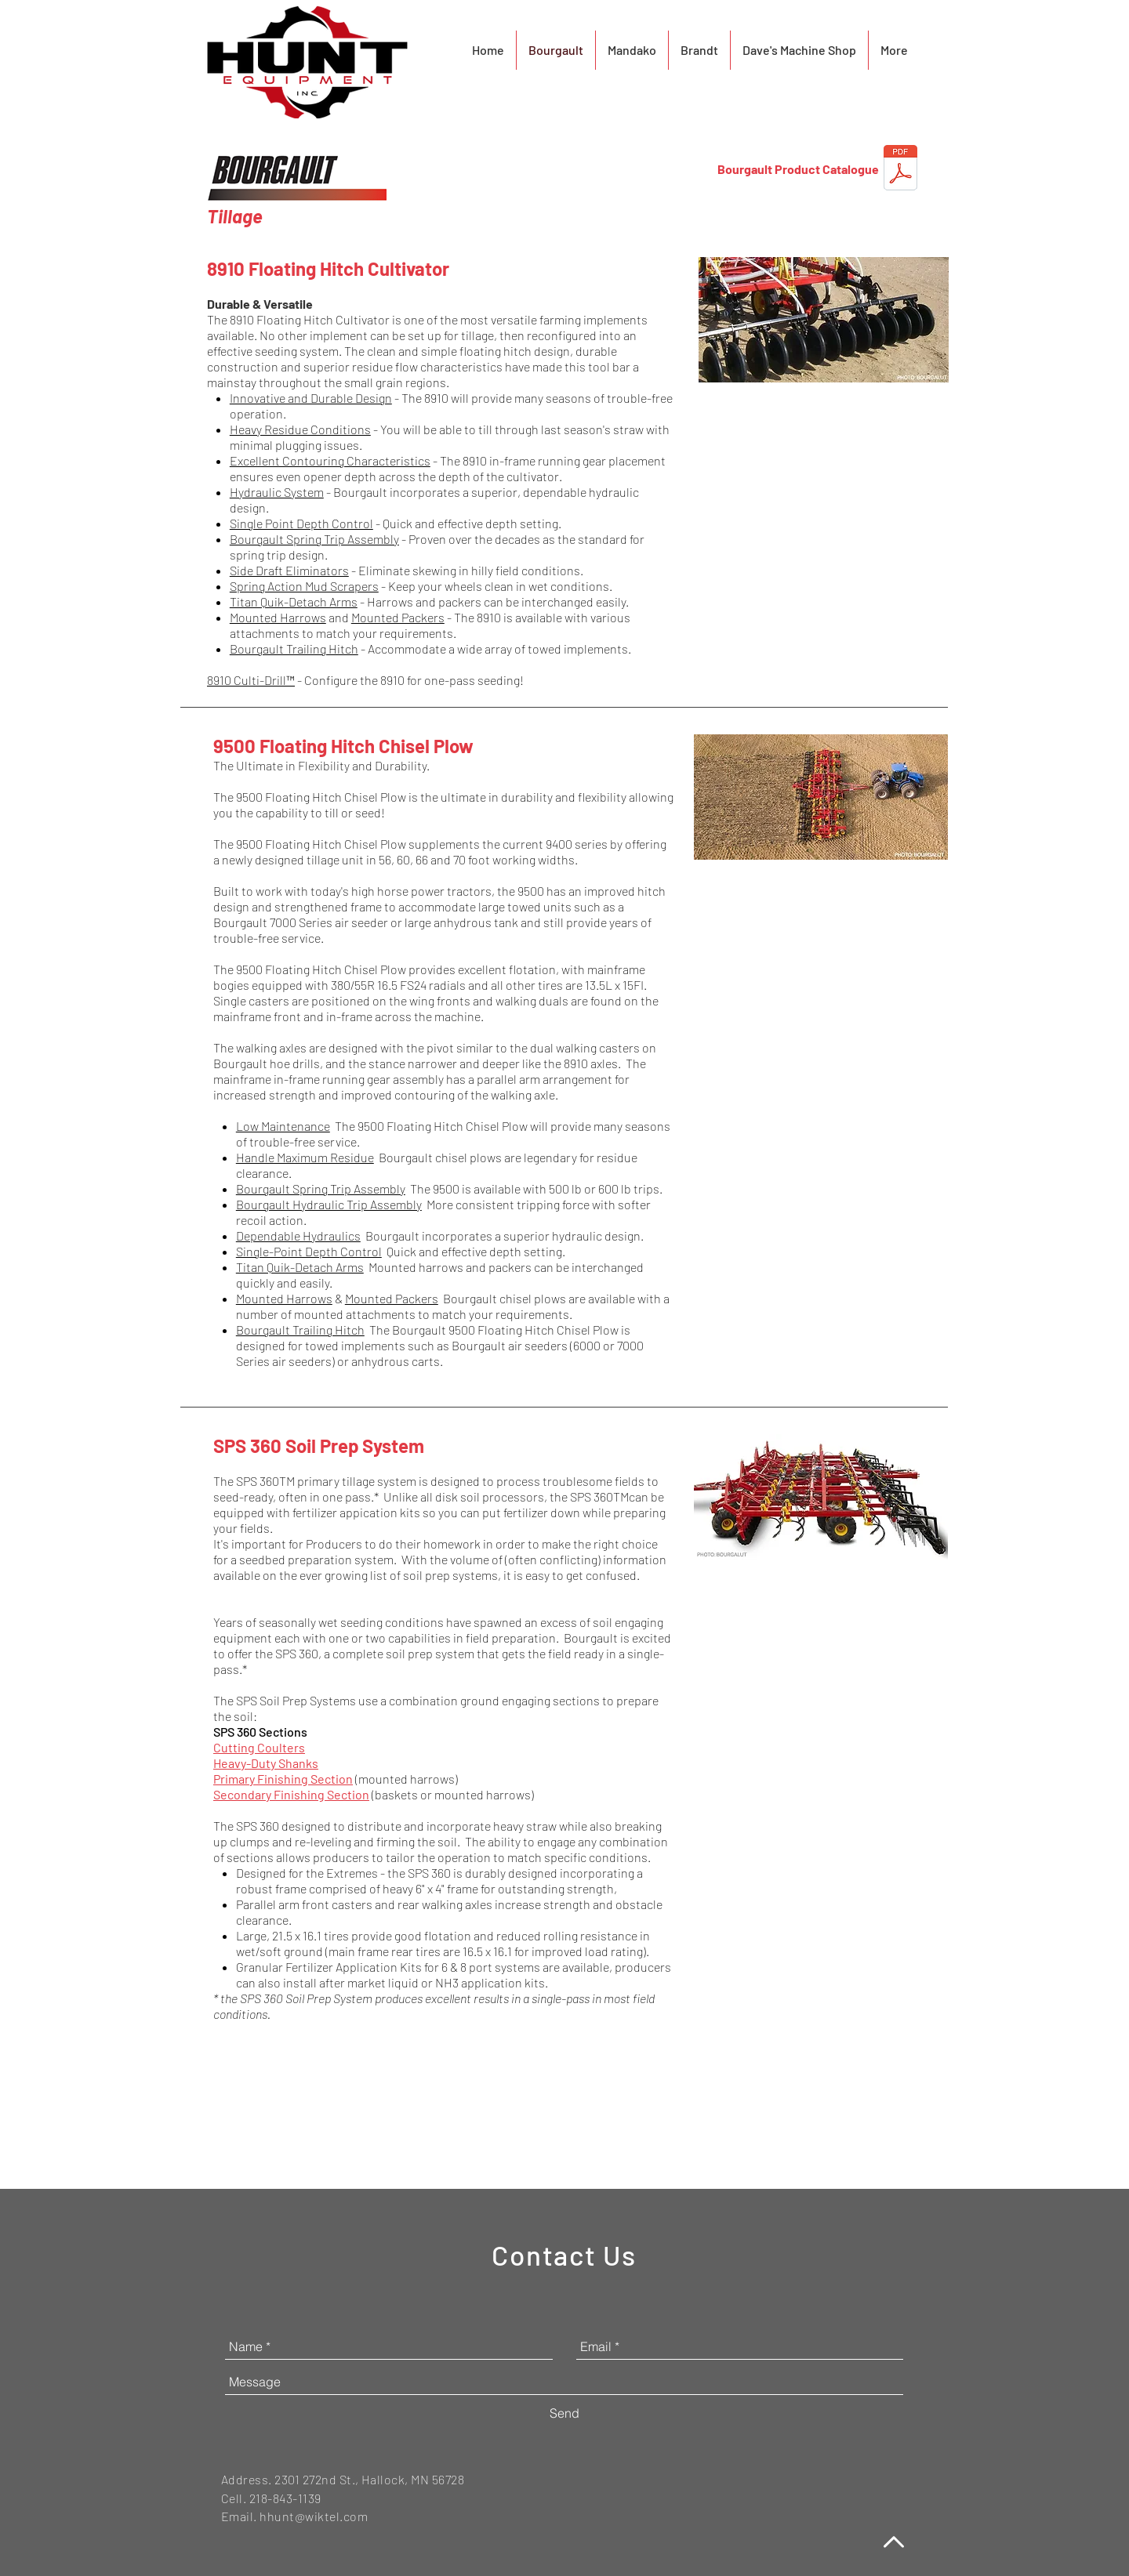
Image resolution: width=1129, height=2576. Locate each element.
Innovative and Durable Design (311, 397)
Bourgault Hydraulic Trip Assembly (329, 1204)
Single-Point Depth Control (309, 1251)
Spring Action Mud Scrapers (304, 585)
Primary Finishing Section (283, 1778)
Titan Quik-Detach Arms (294, 601)
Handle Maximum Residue (305, 1157)
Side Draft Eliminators (289, 570)
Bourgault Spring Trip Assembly (314, 538)
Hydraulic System (277, 491)
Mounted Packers (398, 617)
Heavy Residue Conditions (300, 429)
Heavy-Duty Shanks (265, 1762)
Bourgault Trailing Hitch (294, 648)
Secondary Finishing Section (291, 1794)
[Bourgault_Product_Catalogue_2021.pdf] (900, 169)
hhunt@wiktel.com (314, 2516)
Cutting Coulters (259, 1747)
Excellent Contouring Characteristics (330, 460)
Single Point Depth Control (301, 523)
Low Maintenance (283, 1125)
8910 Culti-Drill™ (251, 679)
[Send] (564, 2413)
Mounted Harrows (278, 617)
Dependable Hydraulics (298, 1235)
